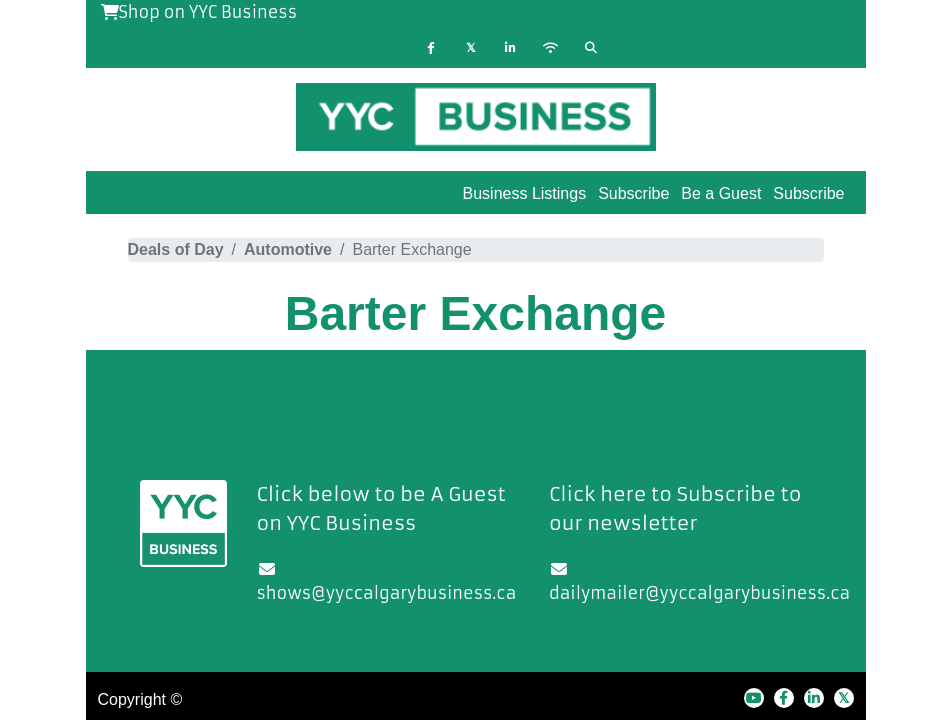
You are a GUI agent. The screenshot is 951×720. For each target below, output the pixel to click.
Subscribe (808, 193)
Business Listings (525, 193)
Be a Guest (721, 193)
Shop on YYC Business (199, 12)
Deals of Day (176, 249)
